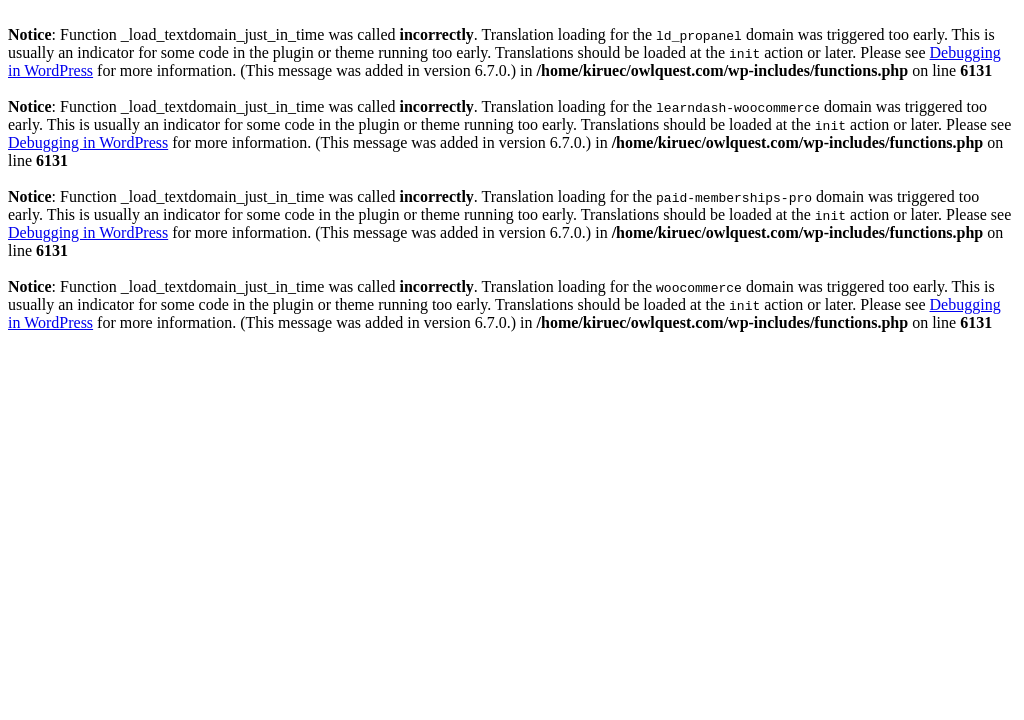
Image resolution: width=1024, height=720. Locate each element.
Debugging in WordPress (88, 142)
